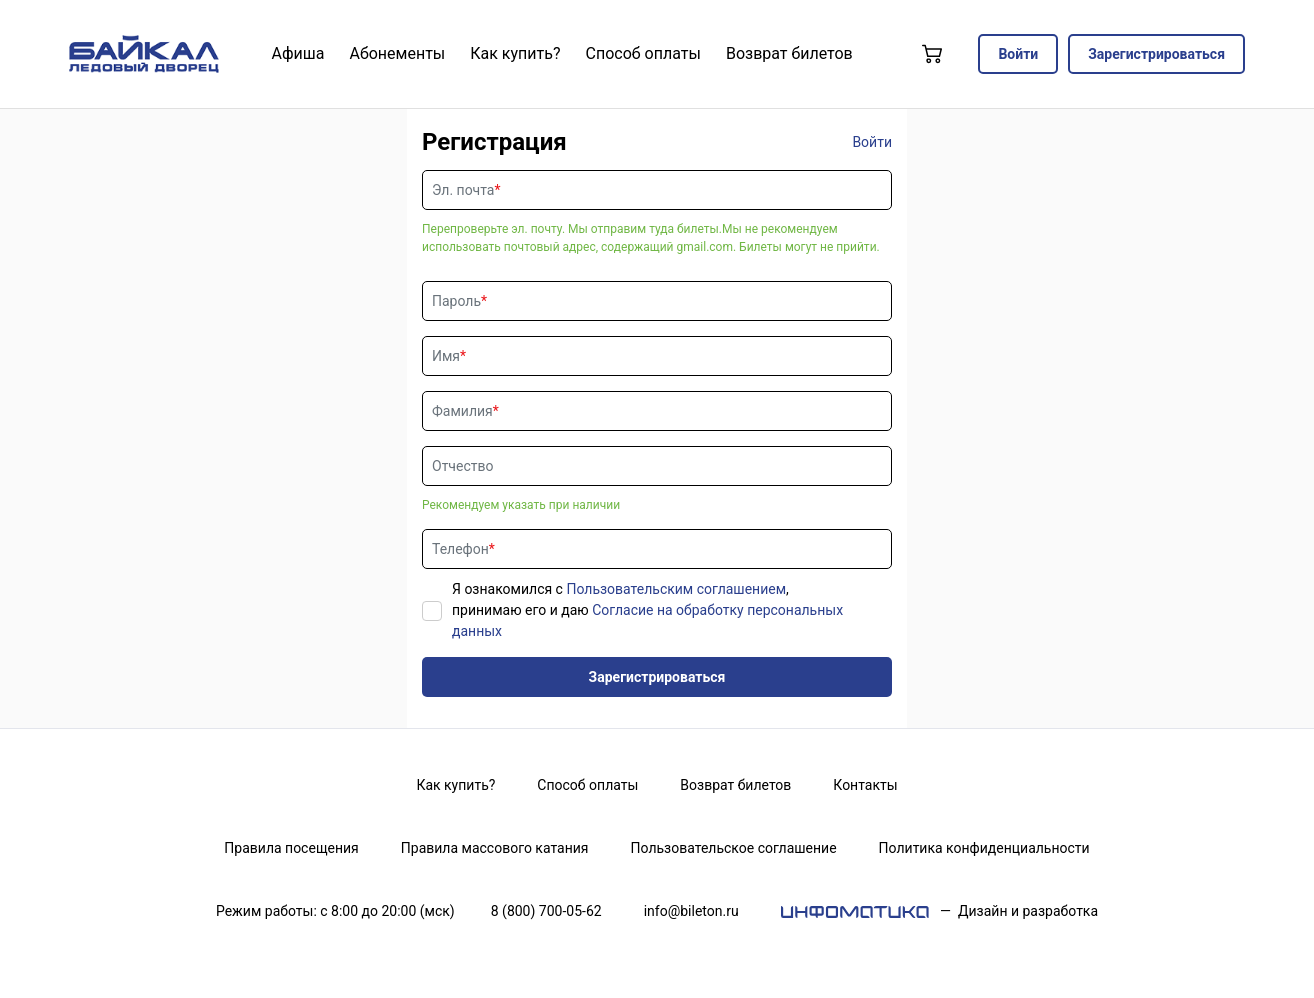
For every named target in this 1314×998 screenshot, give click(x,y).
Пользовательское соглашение (734, 848)
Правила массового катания (495, 848)
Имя (446, 356)
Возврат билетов (735, 785)
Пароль (456, 301)
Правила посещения (291, 848)
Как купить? (455, 785)
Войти (1018, 54)
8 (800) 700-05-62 (546, 911)
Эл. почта (463, 190)
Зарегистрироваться (1156, 54)
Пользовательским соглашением (676, 589)
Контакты (865, 785)
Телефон (460, 549)
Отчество (462, 466)
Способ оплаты (587, 785)
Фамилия (462, 411)
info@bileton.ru (691, 911)
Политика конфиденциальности (984, 848)
